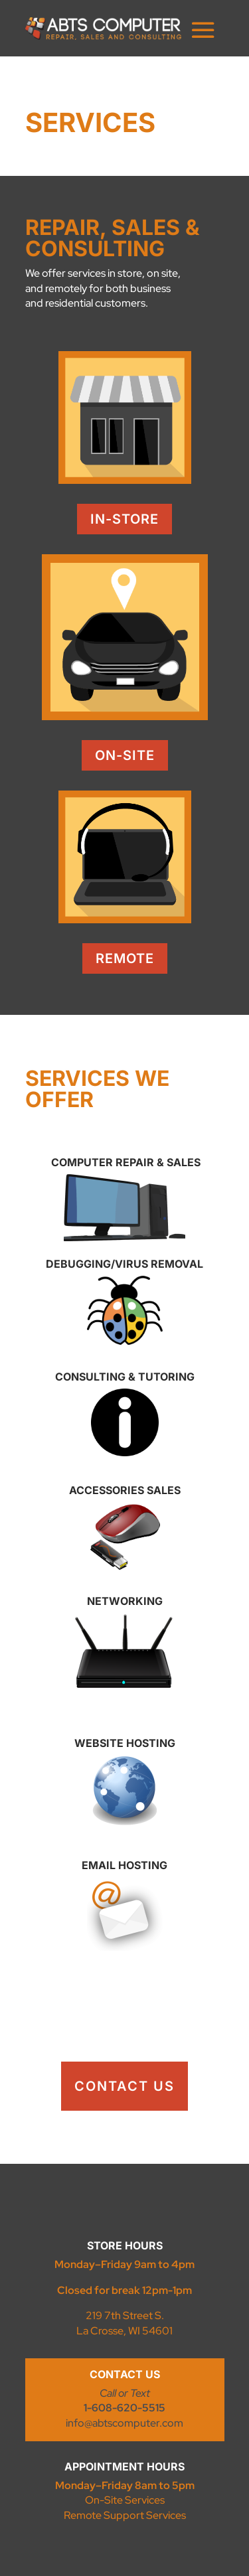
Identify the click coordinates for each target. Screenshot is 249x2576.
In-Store (124, 519)
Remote (125, 958)
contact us (124, 2086)
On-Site (125, 755)
